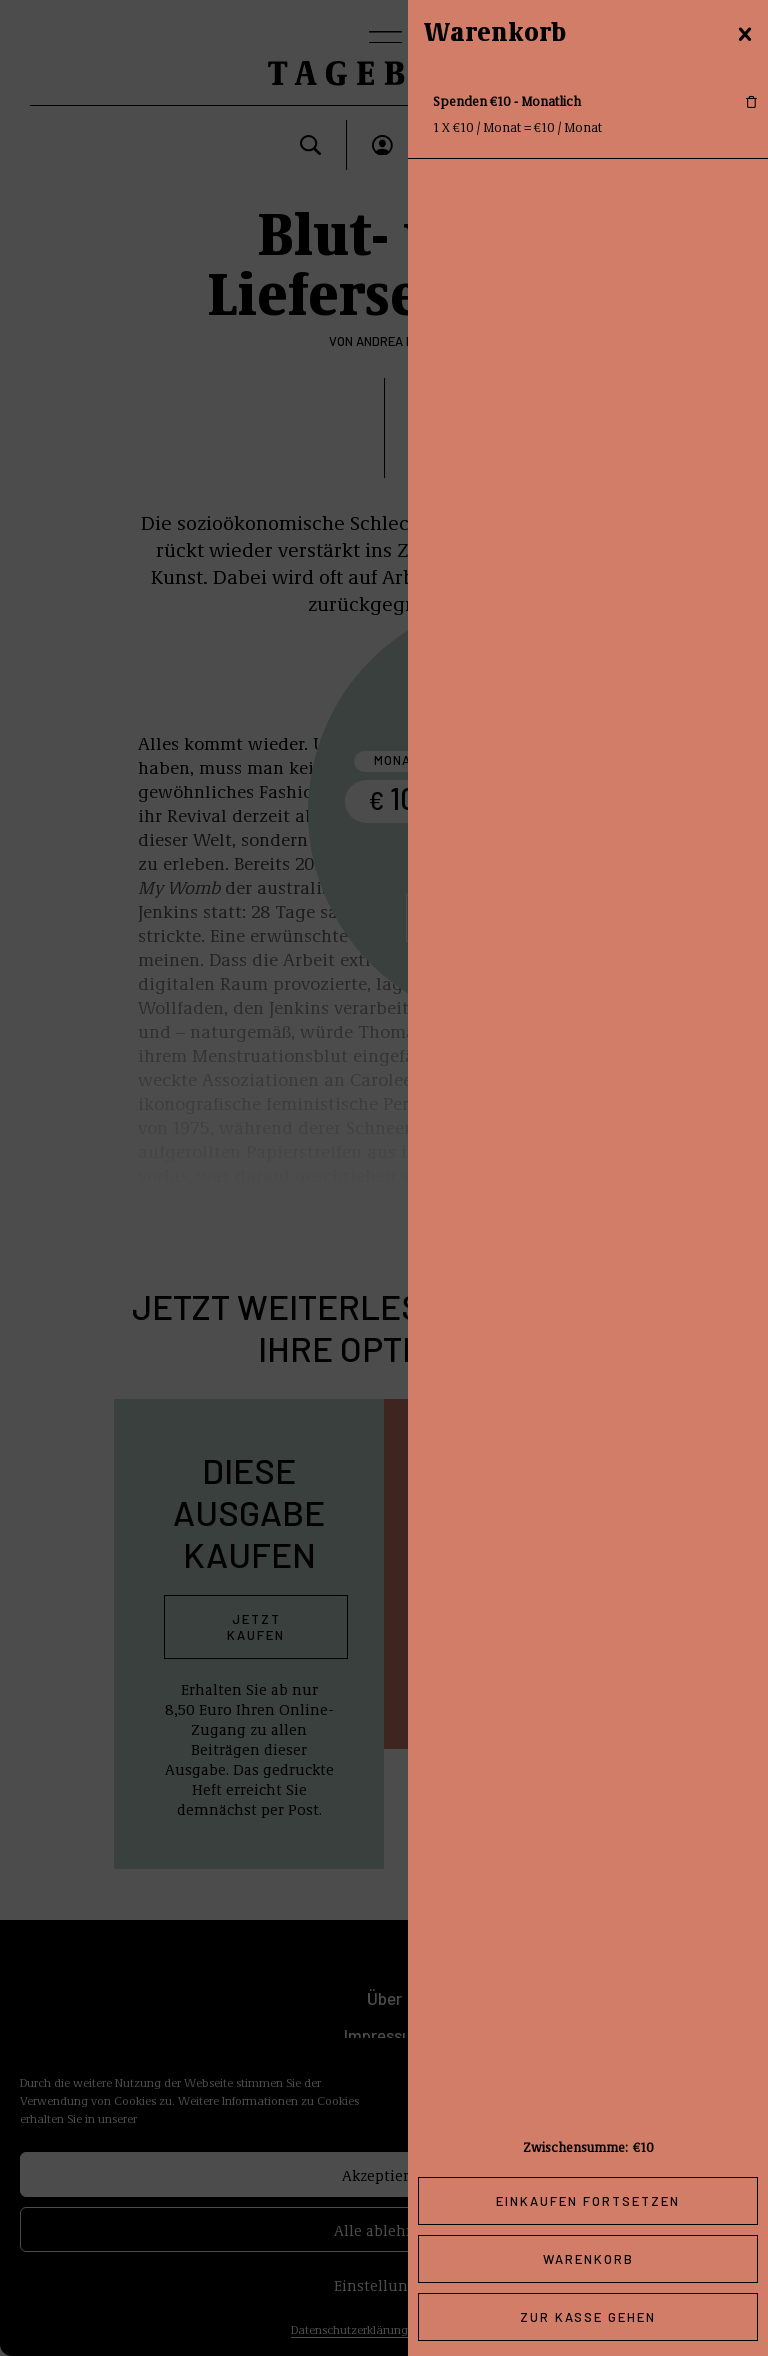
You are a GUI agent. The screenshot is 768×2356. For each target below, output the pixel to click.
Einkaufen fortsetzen (588, 2201)
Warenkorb (588, 2259)
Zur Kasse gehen (588, 2317)
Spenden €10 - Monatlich (507, 100)
